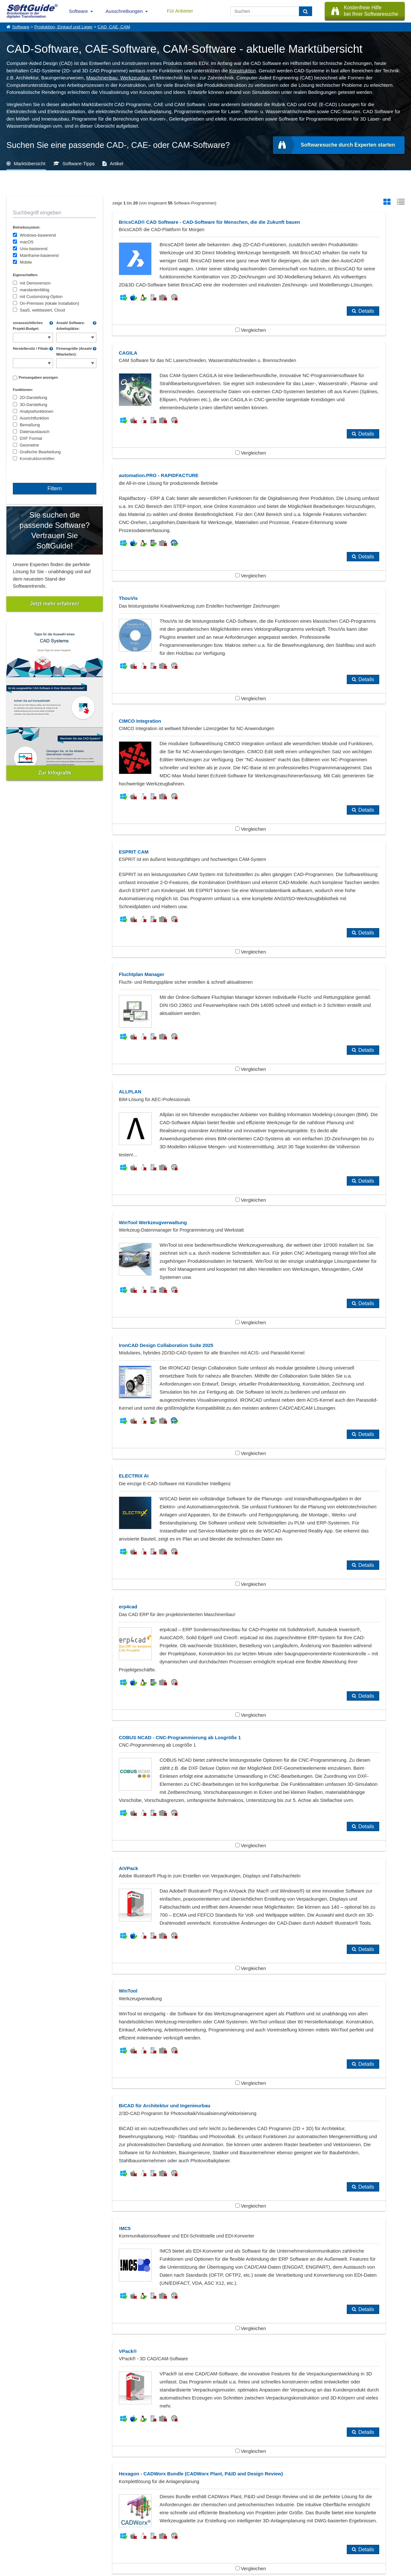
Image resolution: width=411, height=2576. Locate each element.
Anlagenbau (29, 2094)
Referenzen (16, 2531)
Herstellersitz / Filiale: (31, 348)
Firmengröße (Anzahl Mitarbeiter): (74, 351)
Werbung (68, 2531)
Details (235, 366)
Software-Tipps (79, 163)
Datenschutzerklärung (233, 2569)
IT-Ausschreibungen (132, 2524)
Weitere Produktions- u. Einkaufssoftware (189, 2126)
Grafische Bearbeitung (40, 451)
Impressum (16, 2545)
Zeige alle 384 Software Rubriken (206, 2152)
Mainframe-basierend (39, 255)
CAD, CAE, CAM (114, 26)
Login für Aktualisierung (80, 2545)
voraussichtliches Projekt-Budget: (28, 325)
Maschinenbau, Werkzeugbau (118, 77)
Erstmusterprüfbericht (168, 2105)
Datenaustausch (34, 431)
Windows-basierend (38, 235)
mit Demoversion (35, 283)
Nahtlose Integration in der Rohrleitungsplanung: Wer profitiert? (73, 2417)
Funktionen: (23, 390)
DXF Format (31, 438)
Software (78, 11)
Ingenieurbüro (31, 2115)
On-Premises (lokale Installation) (49, 303)
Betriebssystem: (26, 227)
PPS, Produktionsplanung (43, 2126)
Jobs (10, 2538)
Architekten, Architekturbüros (176, 2094)
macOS (27, 242)
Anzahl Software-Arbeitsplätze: (70, 325)
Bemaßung (30, 424)
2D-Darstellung (33, 397)
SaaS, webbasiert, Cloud (42, 310)
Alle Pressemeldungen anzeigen (205, 2463)
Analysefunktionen (37, 411)
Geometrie (29, 445)
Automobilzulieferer (295, 2094)
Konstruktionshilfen (37, 458)
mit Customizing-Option (41, 296)
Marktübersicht (29, 163)
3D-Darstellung (33, 404)
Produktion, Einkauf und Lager (63, 26)
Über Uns (14, 2524)
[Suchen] (305, 11)
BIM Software (30, 2105)
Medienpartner (72, 2538)
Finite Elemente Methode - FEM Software (319, 2105)
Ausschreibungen (124, 11)
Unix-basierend (34, 248)
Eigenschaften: (25, 275)
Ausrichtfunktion (34, 418)
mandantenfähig (34, 289)
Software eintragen (76, 2524)
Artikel (116, 163)
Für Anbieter (180, 11)
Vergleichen (185, 385)
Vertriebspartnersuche (134, 2531)
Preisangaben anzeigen (38, 377)
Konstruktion (242, 70)
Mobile (26, 262)
